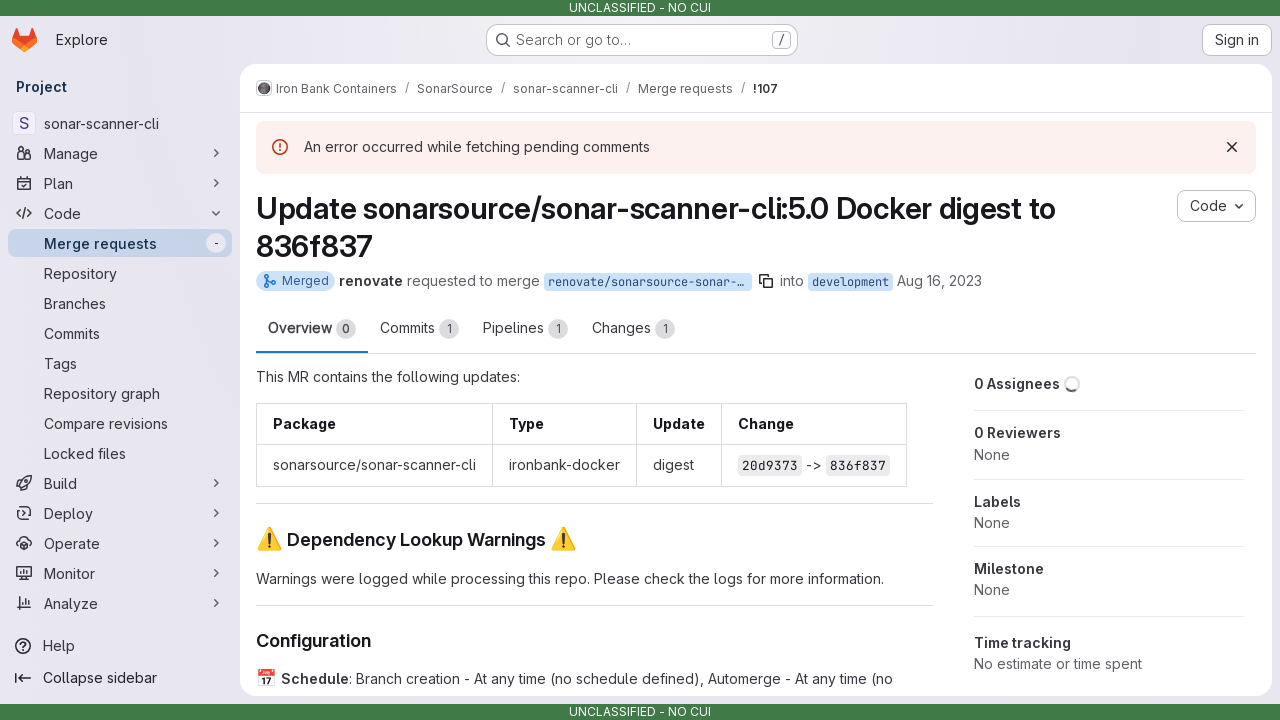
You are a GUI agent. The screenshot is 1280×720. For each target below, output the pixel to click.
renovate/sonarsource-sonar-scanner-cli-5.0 (650, 282)
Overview (312, 329)
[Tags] (120, 363)
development (850, 282)
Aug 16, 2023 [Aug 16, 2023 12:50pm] (939, 280)
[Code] (120, 213)
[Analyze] (120, 603)
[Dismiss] (1232, 147)
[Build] (120, 483)
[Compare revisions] (120, 423)
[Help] (120, 646)
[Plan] (120, 183)
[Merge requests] (120, 243)
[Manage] (120, 153)
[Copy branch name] (766, 281)
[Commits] (120, 333)
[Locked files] (120, 453)
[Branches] (120, 303)
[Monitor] (120, 573)
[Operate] (120, 543)
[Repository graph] (120, 393)
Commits (419, 329)
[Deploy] (120, 513)
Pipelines (525, 329)
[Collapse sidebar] (120, 678)
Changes (633, 329)
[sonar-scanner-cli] (120, 123)
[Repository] (120, 273)
